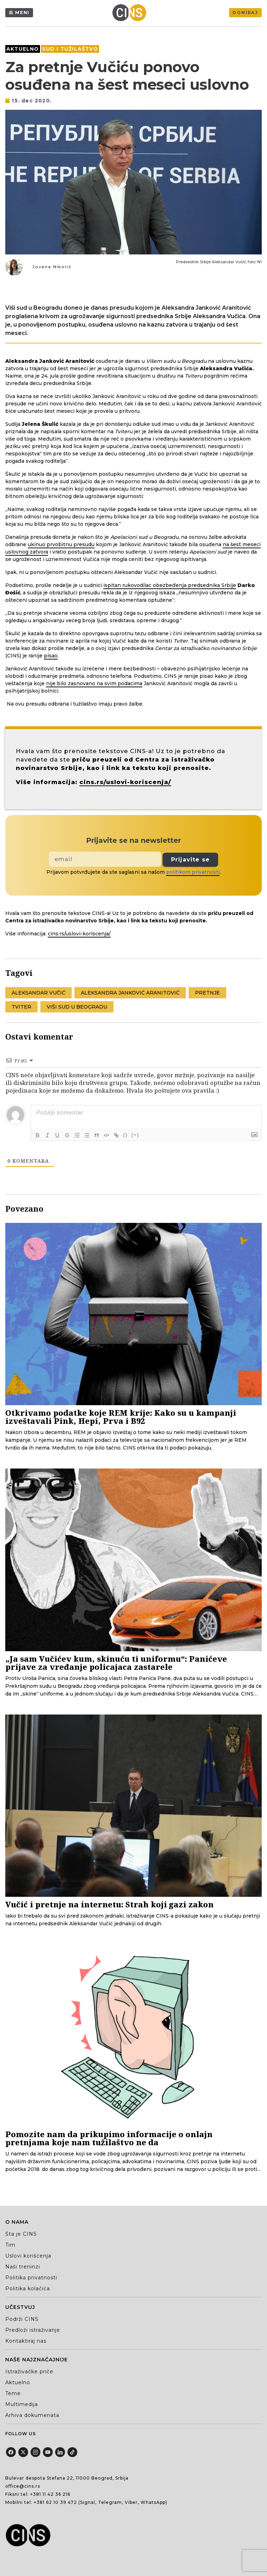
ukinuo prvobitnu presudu (61, 544)
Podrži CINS (22, 2319)
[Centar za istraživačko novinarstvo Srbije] (131, 12)
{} (125, 1134)
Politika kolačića (27, 2288)
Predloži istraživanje (32, 2330)
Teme (13, 2393)
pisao (51, 655)
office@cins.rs (22, 2486)
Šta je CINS (21, 2234)
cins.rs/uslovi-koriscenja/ (125, 781)
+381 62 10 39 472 (55, 2502)
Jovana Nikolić (51, 266)
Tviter (21, 1007)
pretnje (207, 993)
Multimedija (21, 2404)
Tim (10, 2245)
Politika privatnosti (31, 2277)
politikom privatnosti (193, 872)
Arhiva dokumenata (32, 2415)
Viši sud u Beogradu (77, 1007)
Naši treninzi (22, 2267)
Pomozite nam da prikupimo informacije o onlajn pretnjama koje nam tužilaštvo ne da (109, 2138)
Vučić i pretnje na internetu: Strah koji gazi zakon (109, 1904)
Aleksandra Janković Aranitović (130, 993)
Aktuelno (22, 49)
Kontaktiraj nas (25, 2341)
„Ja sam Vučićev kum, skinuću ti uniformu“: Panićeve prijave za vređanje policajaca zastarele (116, 1662)
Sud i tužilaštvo (70, 49)
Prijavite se (190, 859)
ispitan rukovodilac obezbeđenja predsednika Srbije (169, 585)
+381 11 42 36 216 (50, 2494)
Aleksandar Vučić (38, 993)
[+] (135, 1134)
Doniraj (245, 12)
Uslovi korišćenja (28, 2256)
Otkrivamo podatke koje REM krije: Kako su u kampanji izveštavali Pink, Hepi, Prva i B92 (120, 1416)
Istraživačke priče (29, 2371)
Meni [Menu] (22, 12)
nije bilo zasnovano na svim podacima (94, 683)
